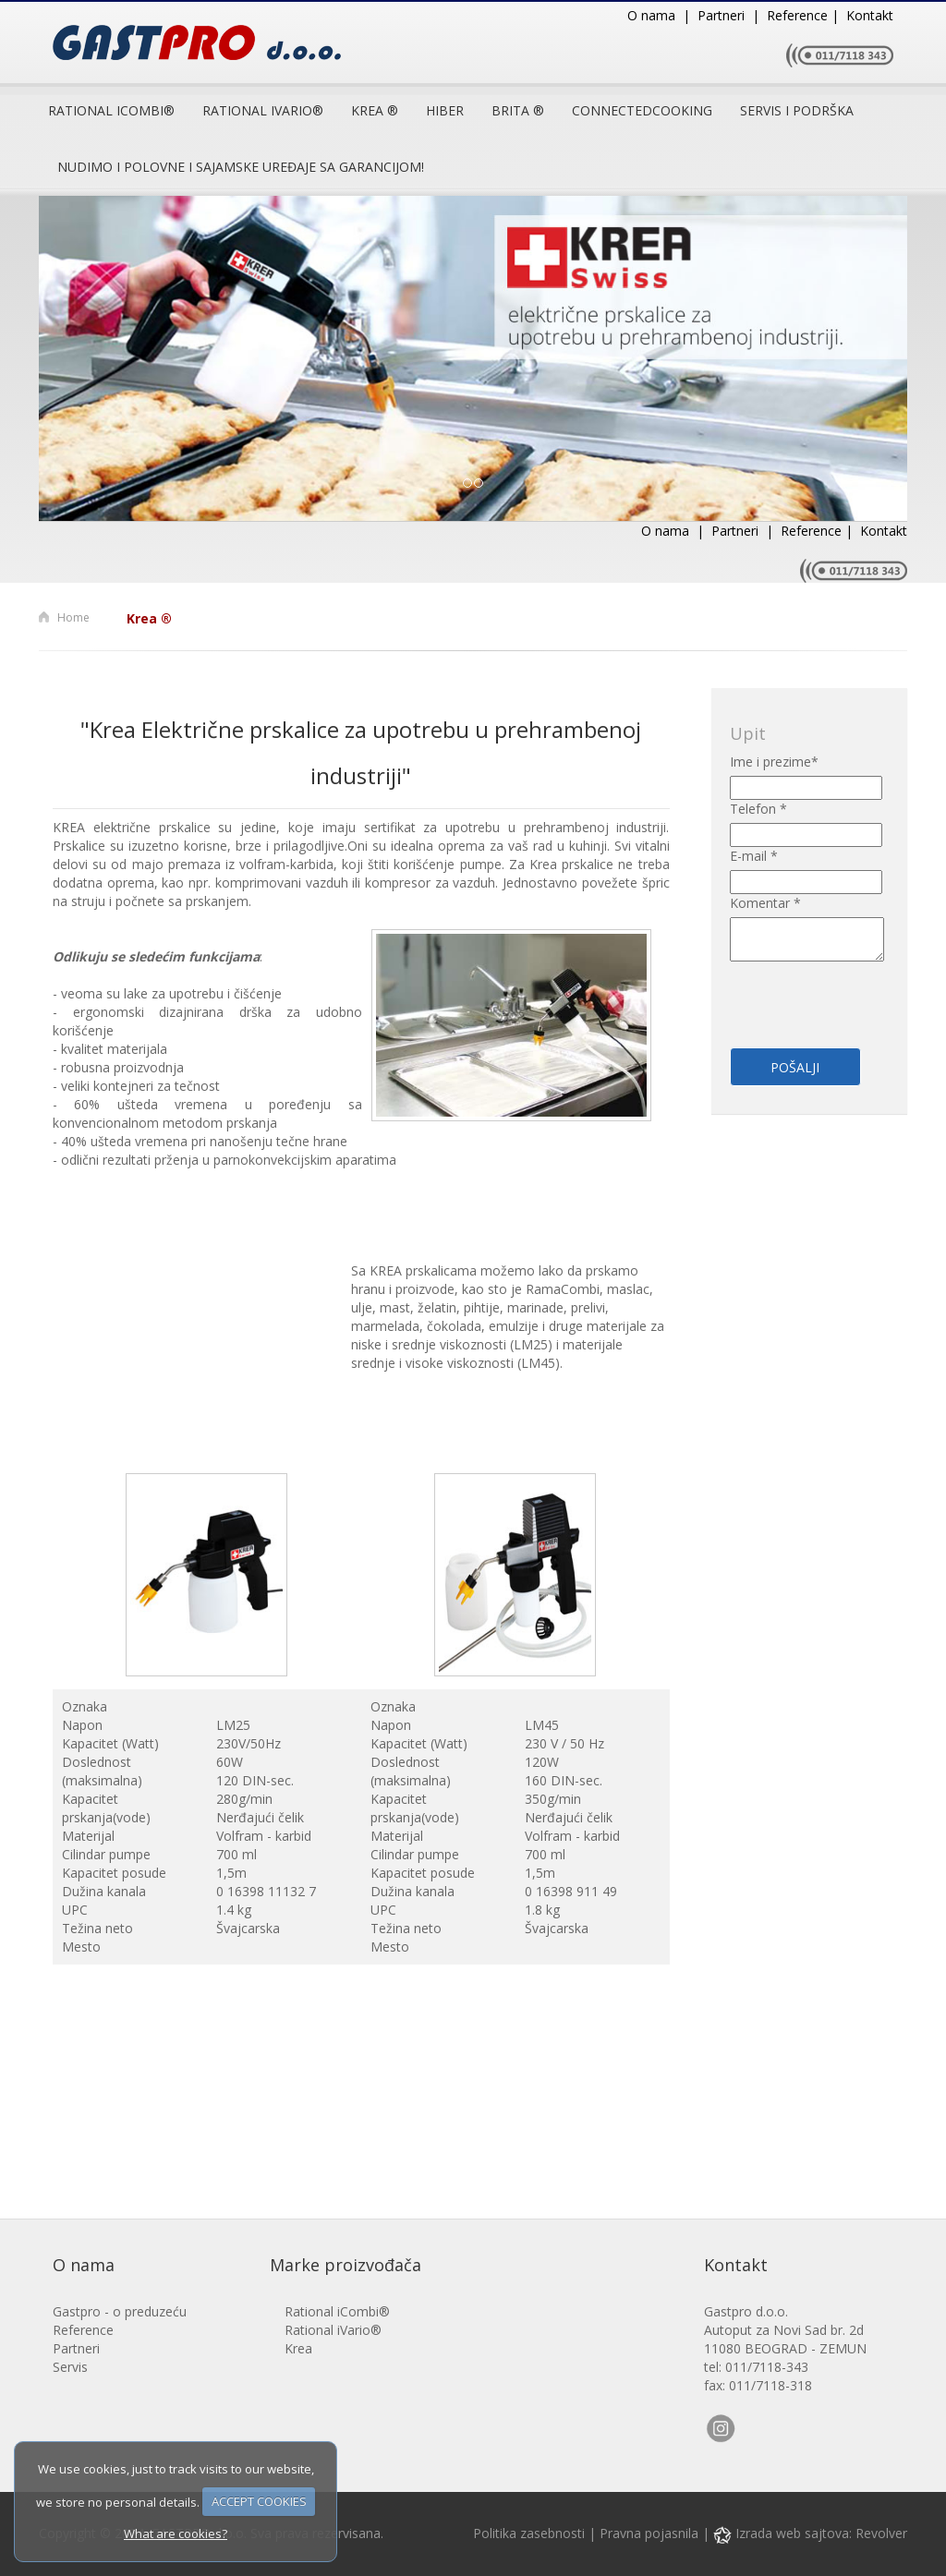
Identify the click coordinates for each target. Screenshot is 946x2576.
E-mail (754, 856)
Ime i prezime (774, 761)
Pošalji (794, 1067)
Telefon (758, 808)
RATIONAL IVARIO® (262, 110)
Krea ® (374, 110)
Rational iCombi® (111, 110)
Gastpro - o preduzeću (120, 2311)
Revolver (881, 2533)
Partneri (76, 2348)
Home (73, 617)
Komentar (765, 903)
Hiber (445, 110)
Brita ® (517, 110)
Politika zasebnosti (529, 2533)
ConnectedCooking (642, 110)
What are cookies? (175, 2533)
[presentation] (838, 994)
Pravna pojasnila (649, 2533)
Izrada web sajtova (781, 2533)
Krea (298, 2348)
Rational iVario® (333, 2330)
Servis (70, 2367)
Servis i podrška (797, 110)
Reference (83, 2330)
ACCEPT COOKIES (259, 2501)
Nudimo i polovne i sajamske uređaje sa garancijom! (240, 166)
